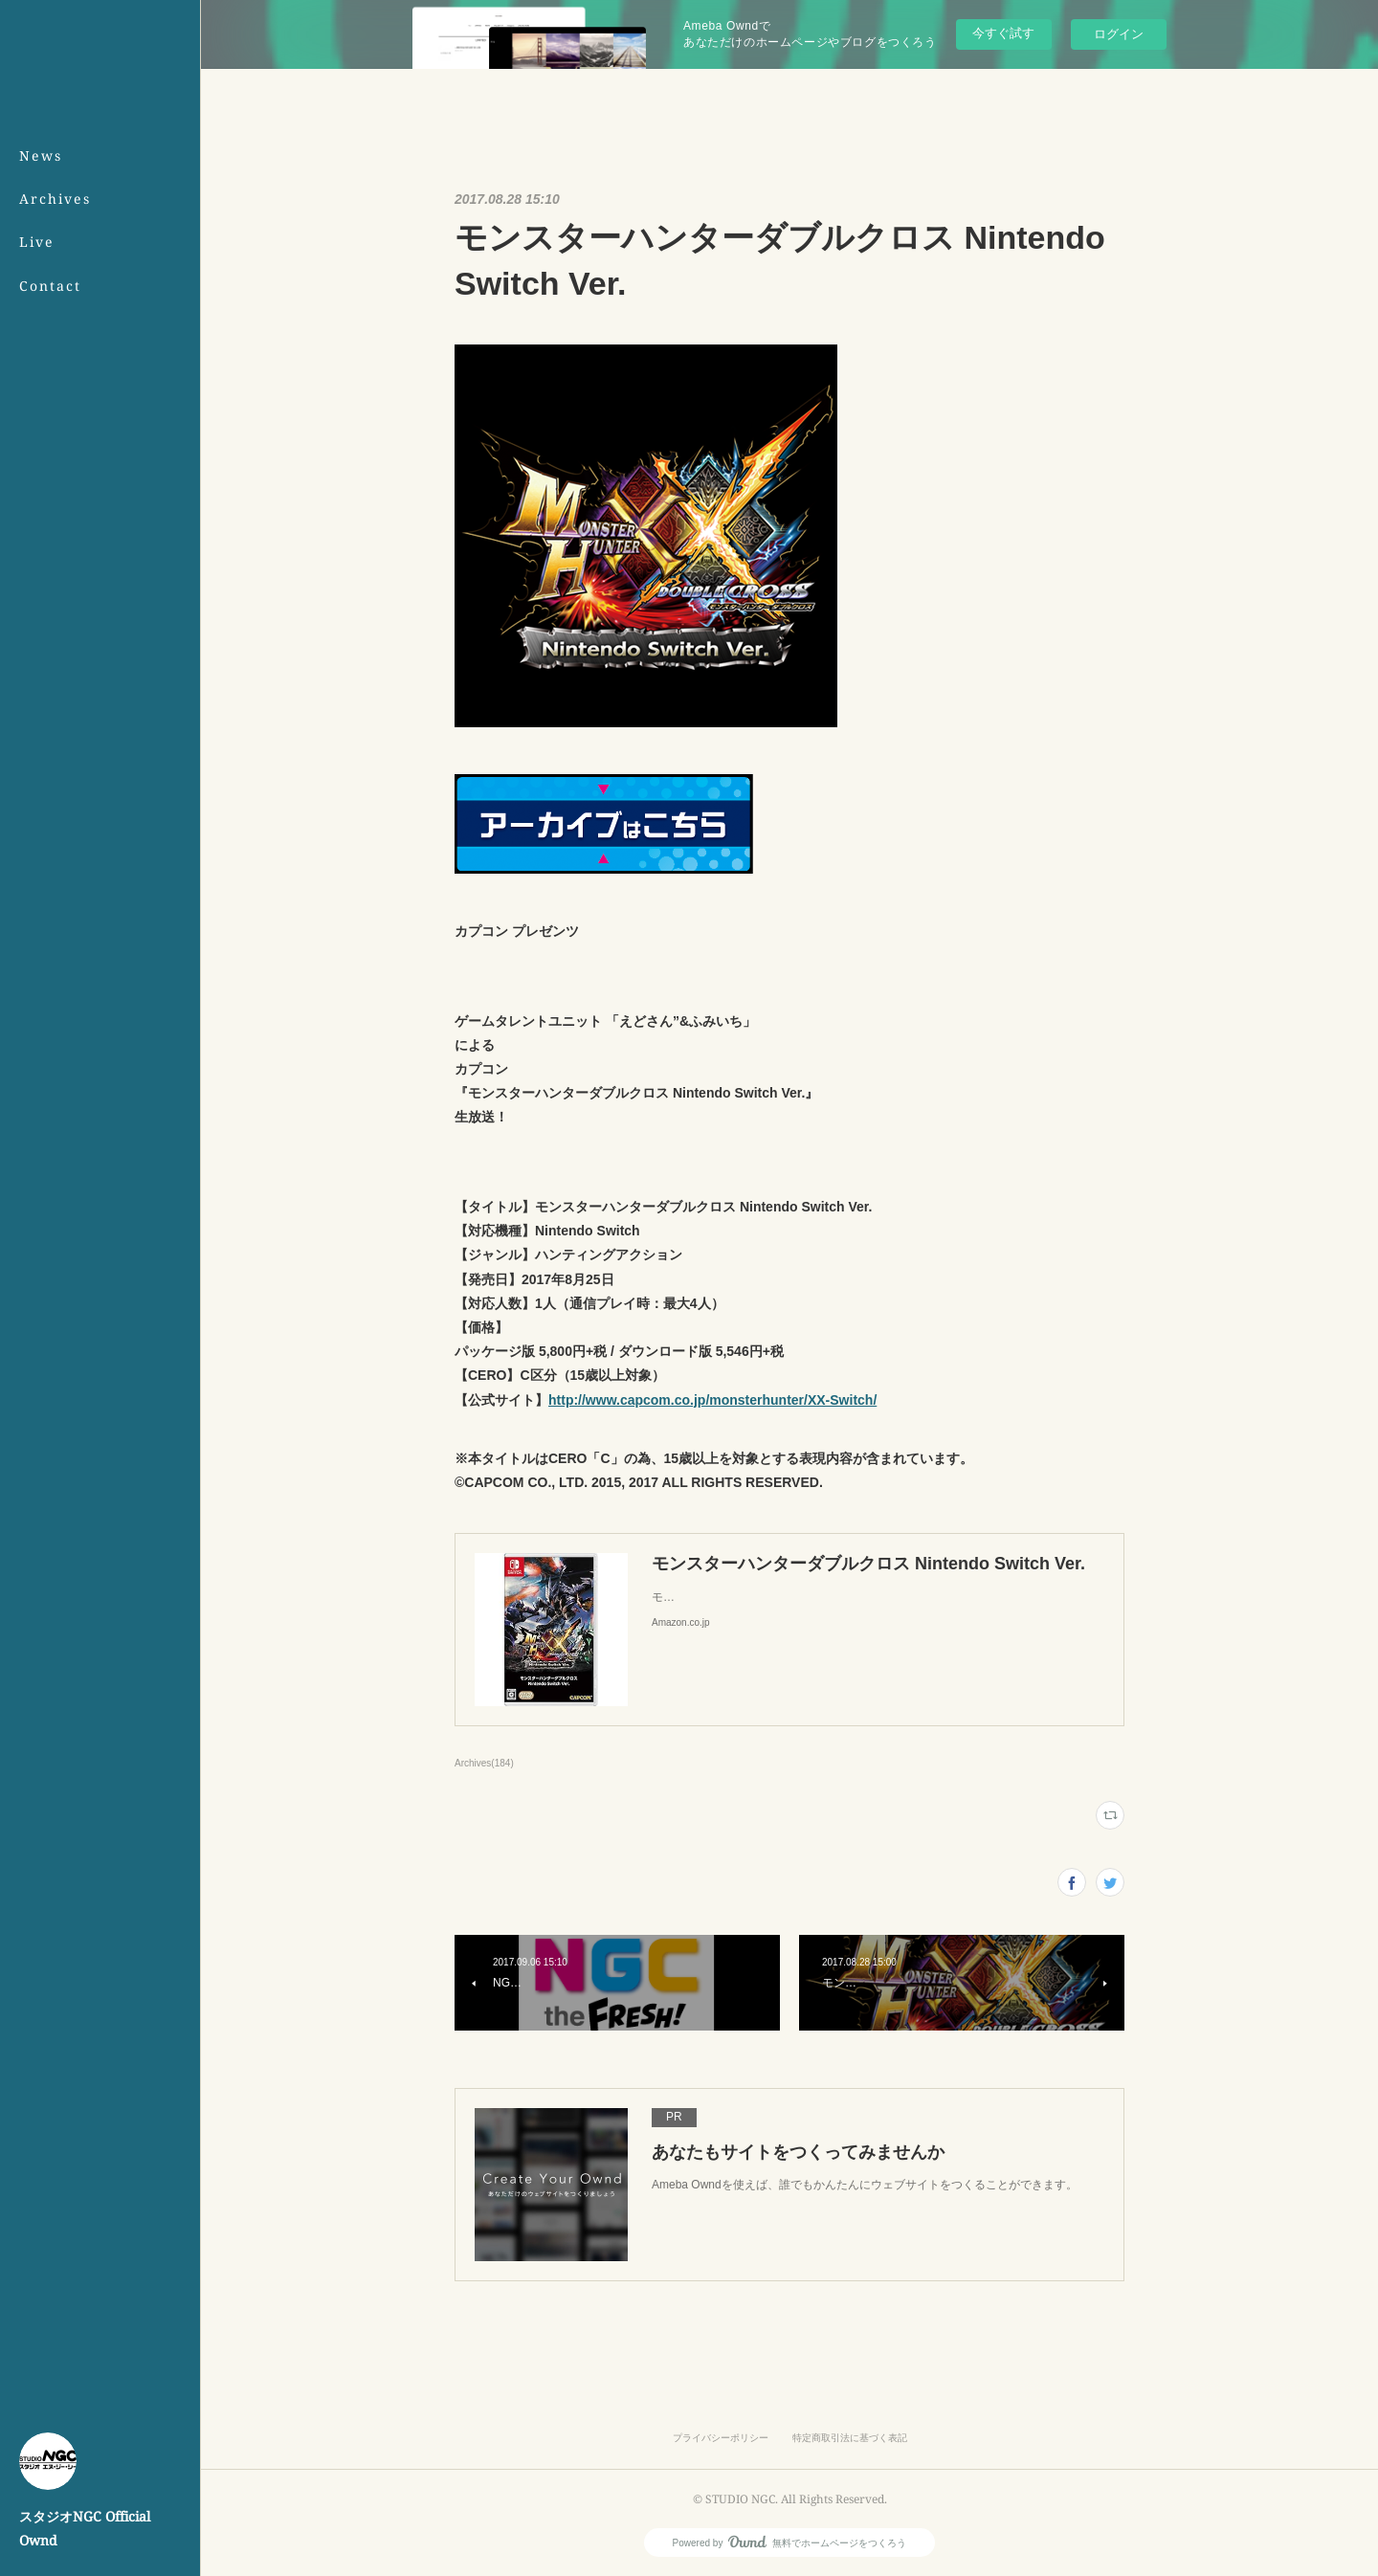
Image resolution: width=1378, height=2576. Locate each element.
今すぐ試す (1003, 33)
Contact (50, 286)
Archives (55, 198)
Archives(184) (484, 1763)
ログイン (1119, 34)
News (40, 155)
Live (37, 242)
